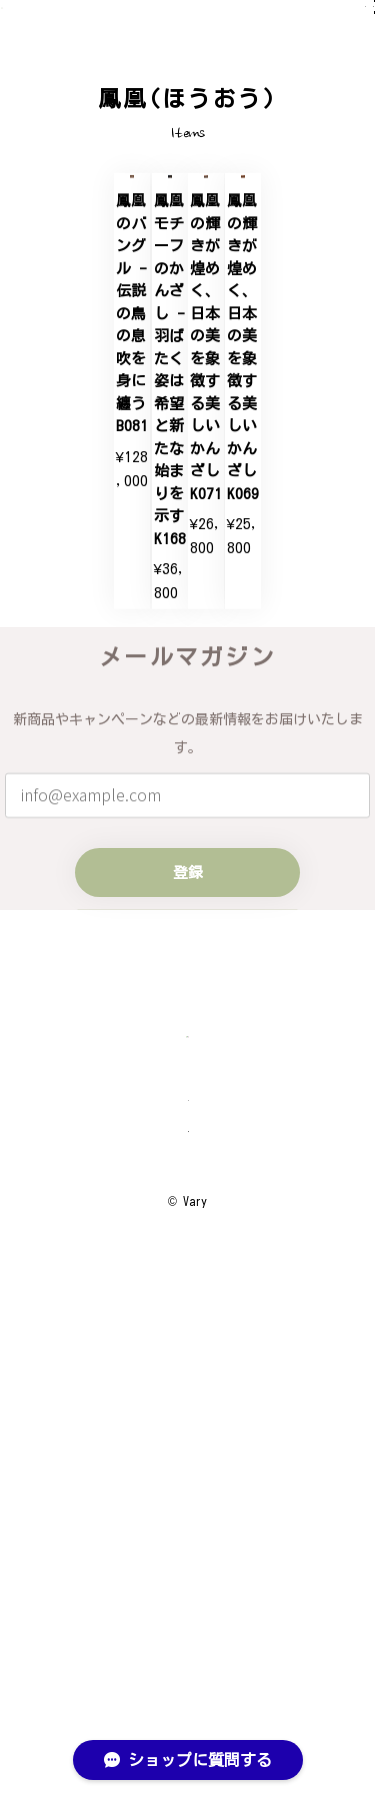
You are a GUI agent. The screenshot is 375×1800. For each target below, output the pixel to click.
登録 (188, 1235)
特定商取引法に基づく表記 (188, 1614)
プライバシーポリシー (188, 1569)
